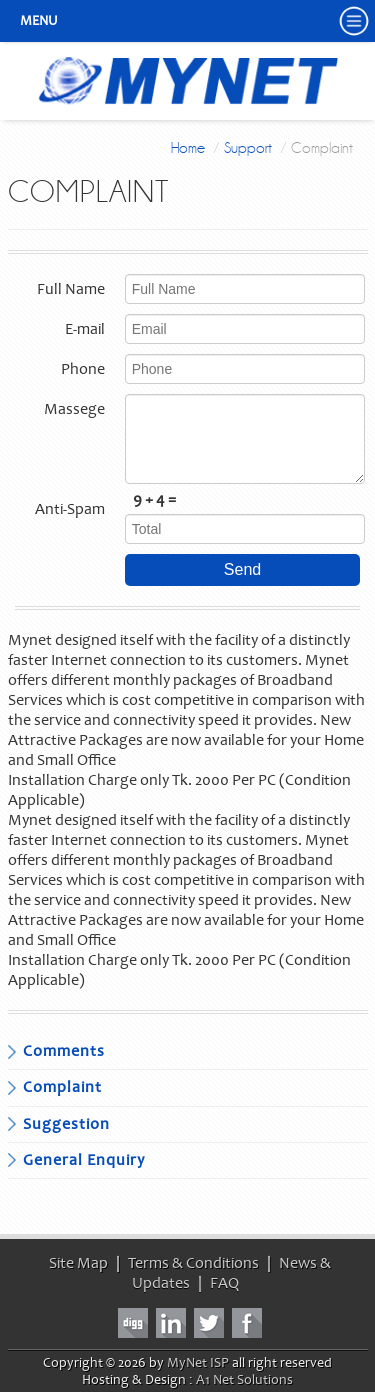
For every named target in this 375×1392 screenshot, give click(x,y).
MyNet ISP (198, 1362)
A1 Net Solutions (244, 1379)
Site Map (78, 1263)
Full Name (71, 289)
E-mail (85, 329)
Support (248, 148)
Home (188, 148)
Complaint (62, 1087)
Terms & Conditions (193, 1263)
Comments (64, 1051)
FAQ (224, 1283)
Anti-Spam (70, 509)
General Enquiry (84, 1160)
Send (242, 569)
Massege (74, 409)
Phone (83, 369)
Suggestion (66, 1124)
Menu (39, 20)
